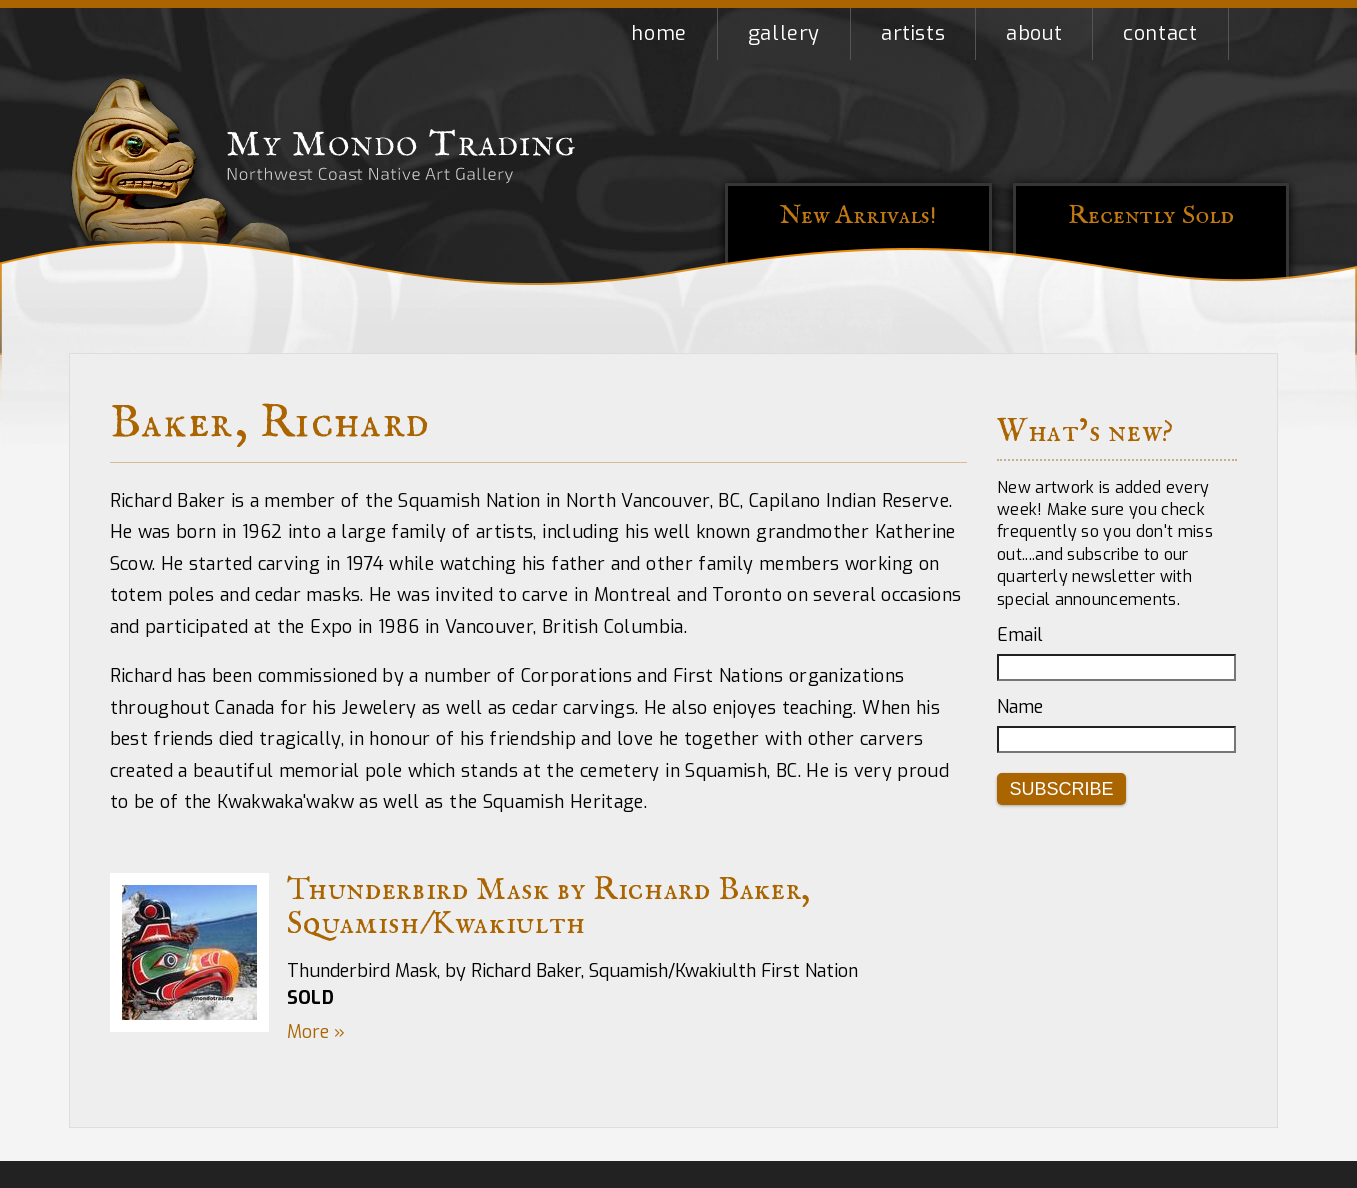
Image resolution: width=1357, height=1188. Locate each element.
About (1034, 33)
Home (658, 33)
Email (1020, 635)
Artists (913, 33)
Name (1020, 707)
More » (316, 1032)
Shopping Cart (1259, 34)
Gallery (784, 33)
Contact (1160, 33)
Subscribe (1062, 789)
